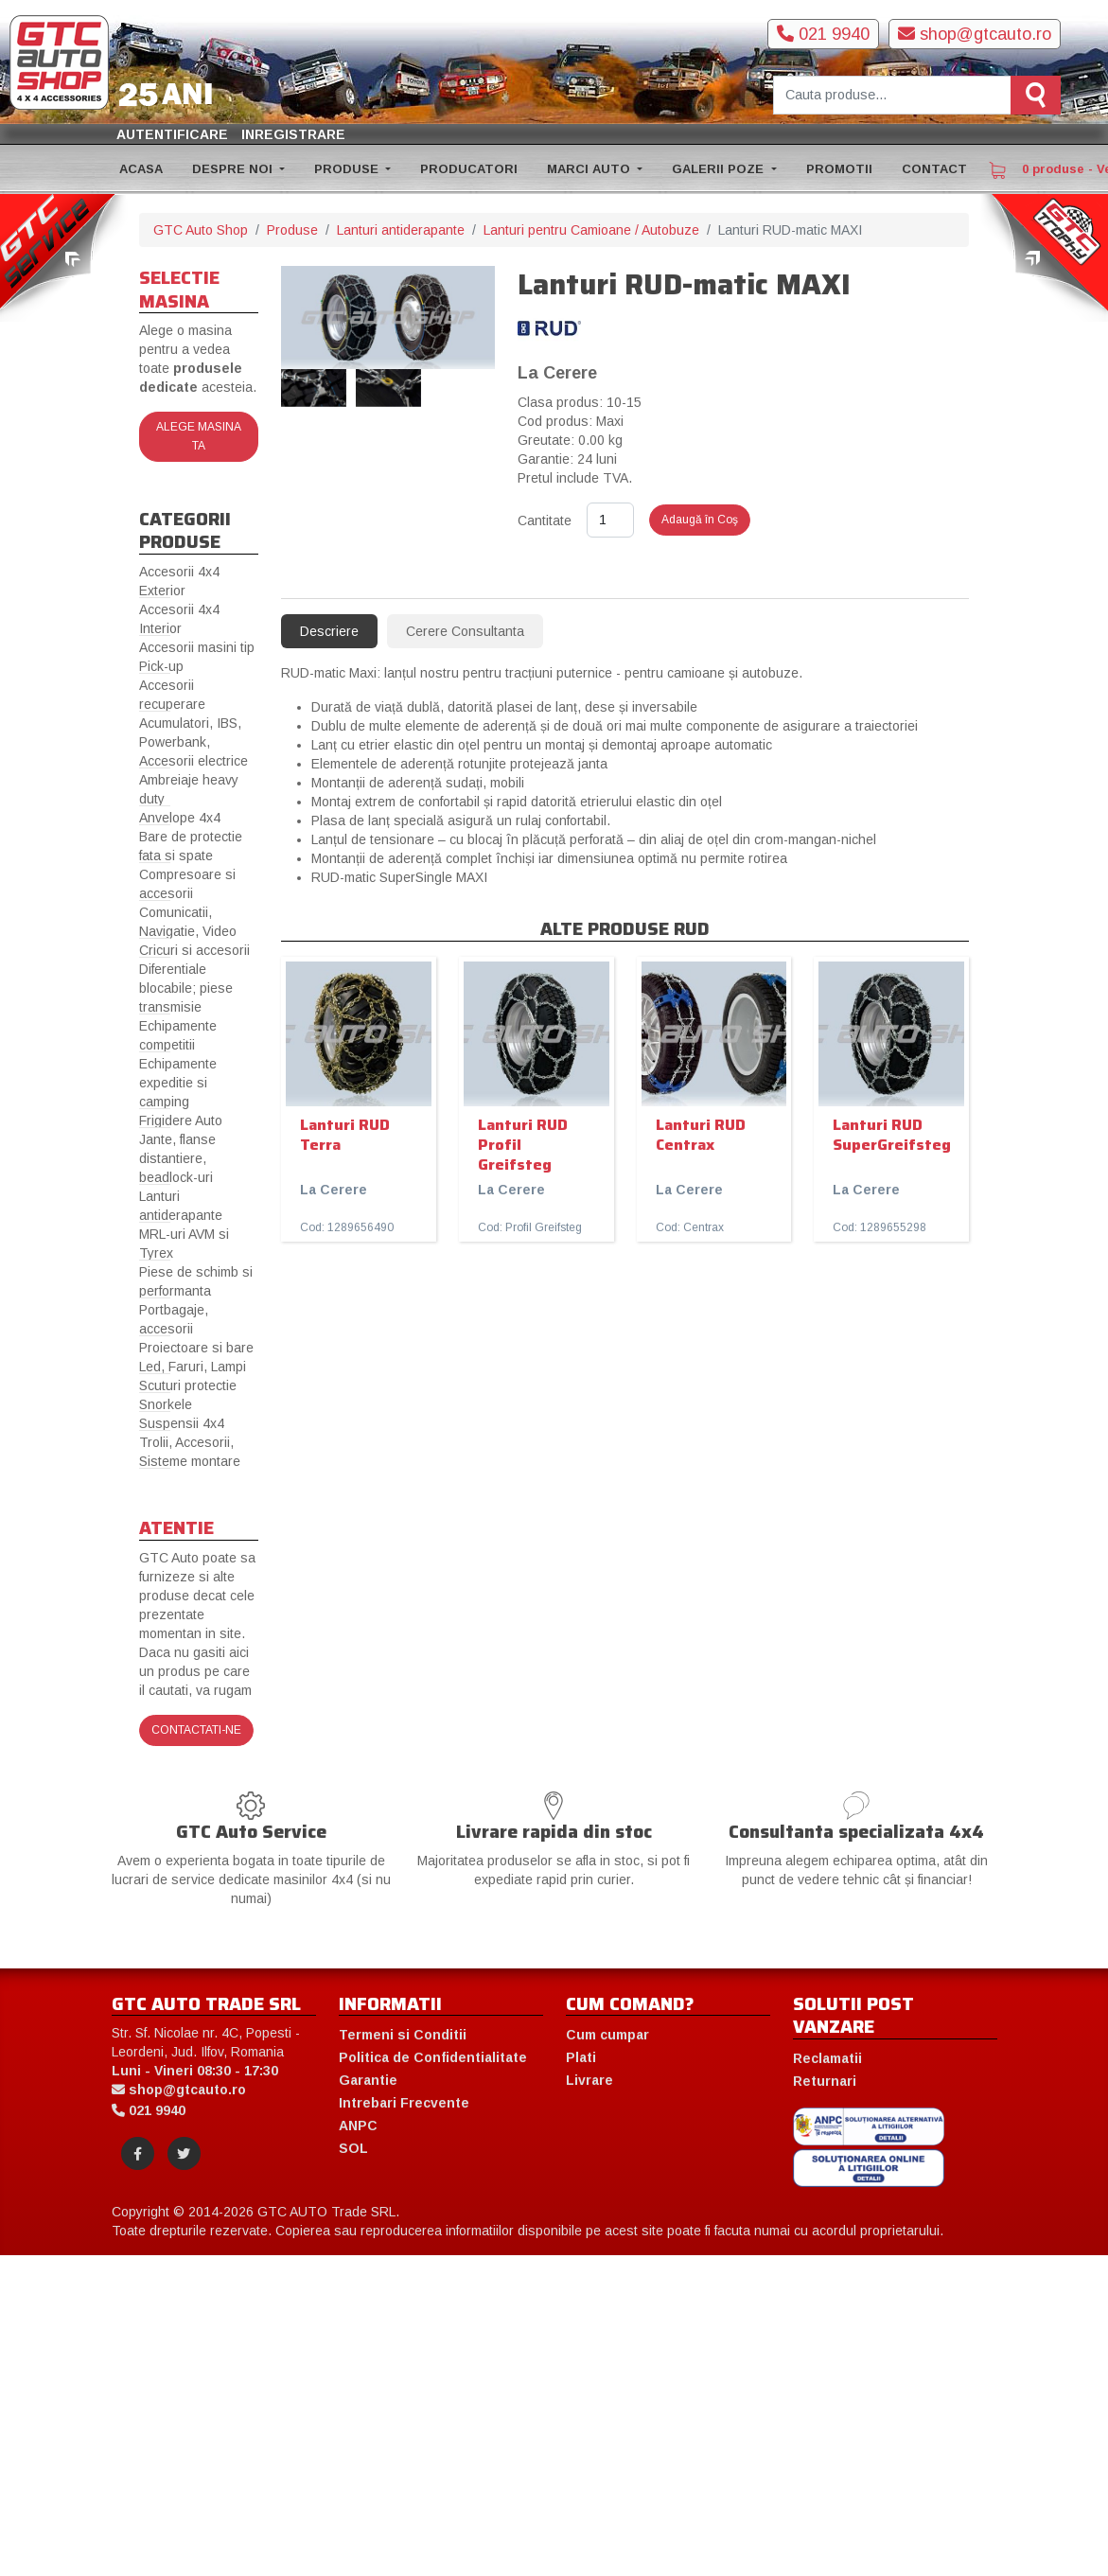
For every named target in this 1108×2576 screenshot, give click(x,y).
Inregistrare (293, 134)
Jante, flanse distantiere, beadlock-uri (177, 1158)
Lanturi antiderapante (401, 230)
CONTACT (934, 169)
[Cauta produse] (892, 95)
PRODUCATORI (469, 169)
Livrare (589, 2080)
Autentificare (172, 134)
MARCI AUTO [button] (590, 169)
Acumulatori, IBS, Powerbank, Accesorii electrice (193, 741)
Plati (581, 2057)
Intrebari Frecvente (404, 2102)
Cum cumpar (607, 2034)
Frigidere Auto (180, 1120)
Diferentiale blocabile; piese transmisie (186, 988)
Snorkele (165, 1404)
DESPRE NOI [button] (234, 169)
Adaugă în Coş (699, 519)
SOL (353, 2148)
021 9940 (823, 34)
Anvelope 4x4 (179, 817)
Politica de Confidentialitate (433, 2057)
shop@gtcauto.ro (974, 34)
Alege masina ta (198, 435)
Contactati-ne (196, 1730)
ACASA (141, 169)
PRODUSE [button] (348, 169)
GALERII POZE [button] (719, 169)
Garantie (368, 2080)
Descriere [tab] (329, 631)
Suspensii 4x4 (181, 1423)
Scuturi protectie (188, 1385)
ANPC (358, 2125)
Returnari (824, 2081)
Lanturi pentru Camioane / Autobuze (591, 230)
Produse (292, 230)
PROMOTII (839, 169)
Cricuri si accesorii (194, 950)
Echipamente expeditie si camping (178, 1082)
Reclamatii (827, 2058)
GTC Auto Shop (200, 230)
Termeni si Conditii (402, 2034)
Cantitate (545, 520)
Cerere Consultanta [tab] (465, 631)
